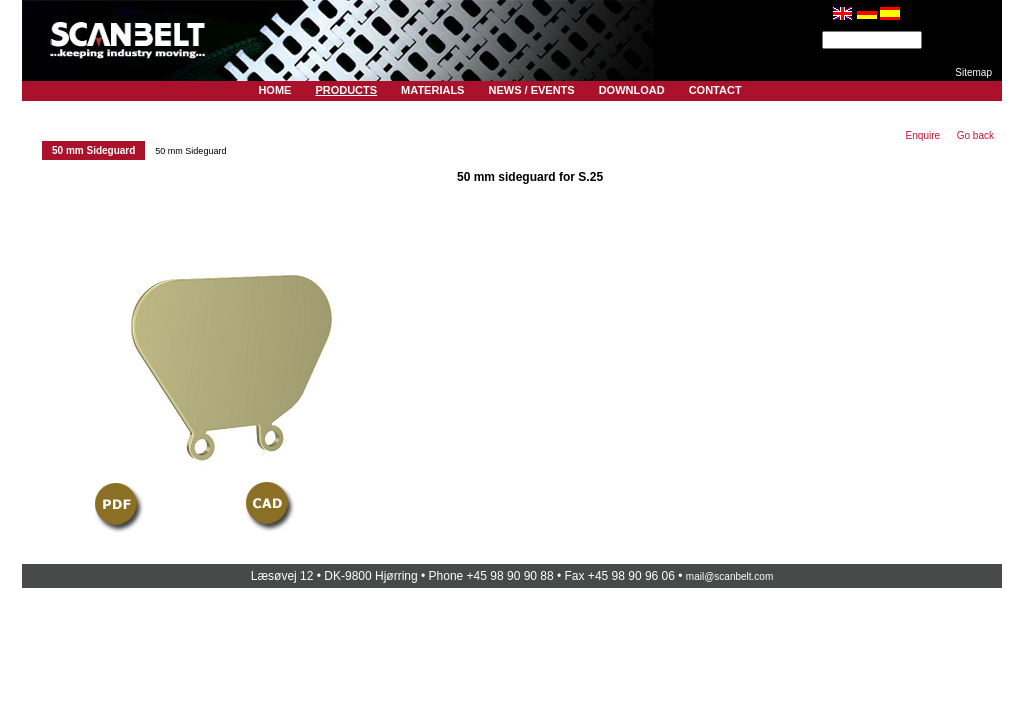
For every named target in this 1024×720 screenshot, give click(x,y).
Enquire (923, 135)
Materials (432, 90)
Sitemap (973, 72)
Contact (715, 90)
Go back (975, 135)
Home (274, 90)
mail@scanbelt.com (729, 576)
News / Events (531, 90)
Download (632, 90)
